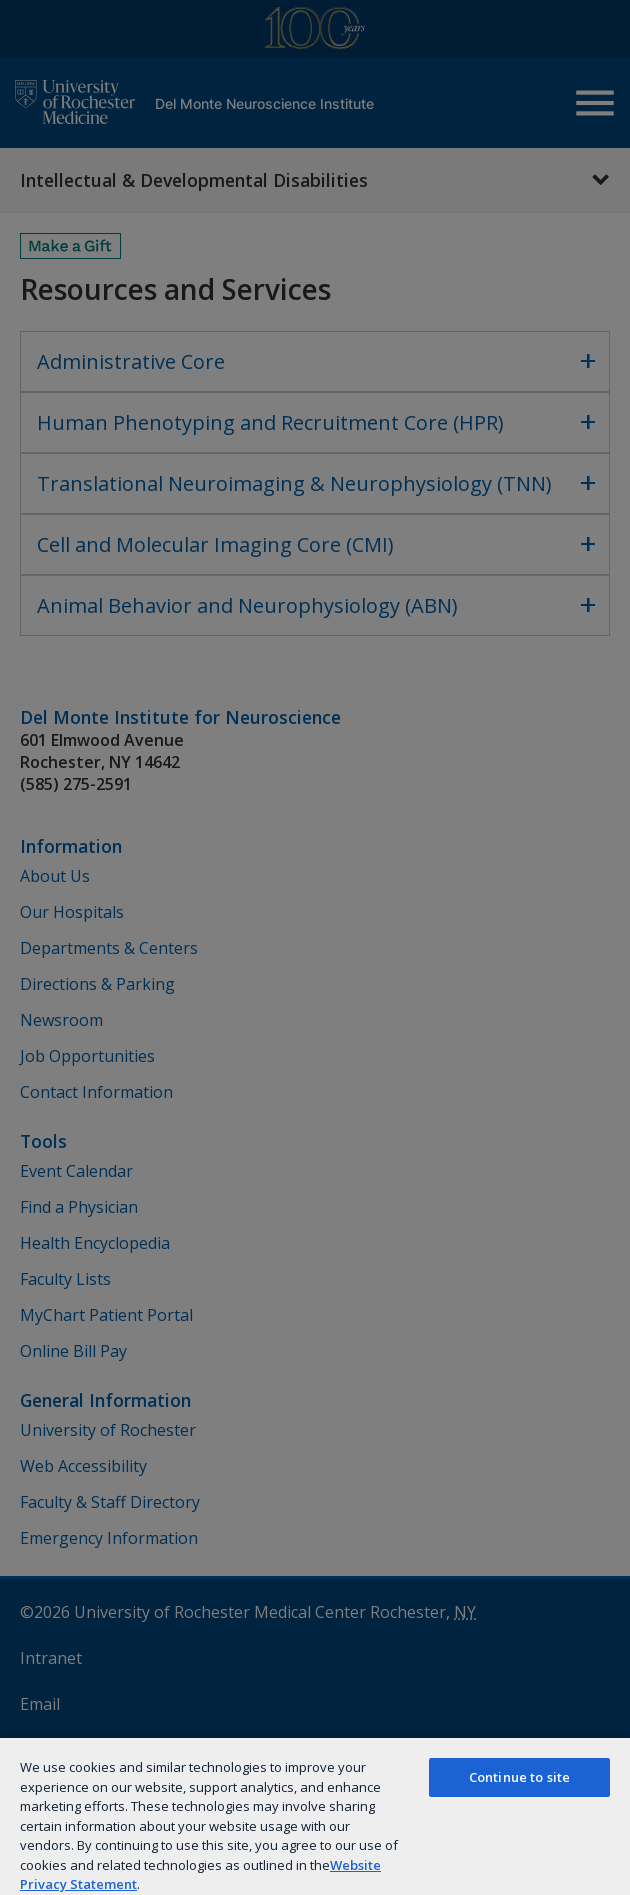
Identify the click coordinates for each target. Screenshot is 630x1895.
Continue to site (519, 1777)
